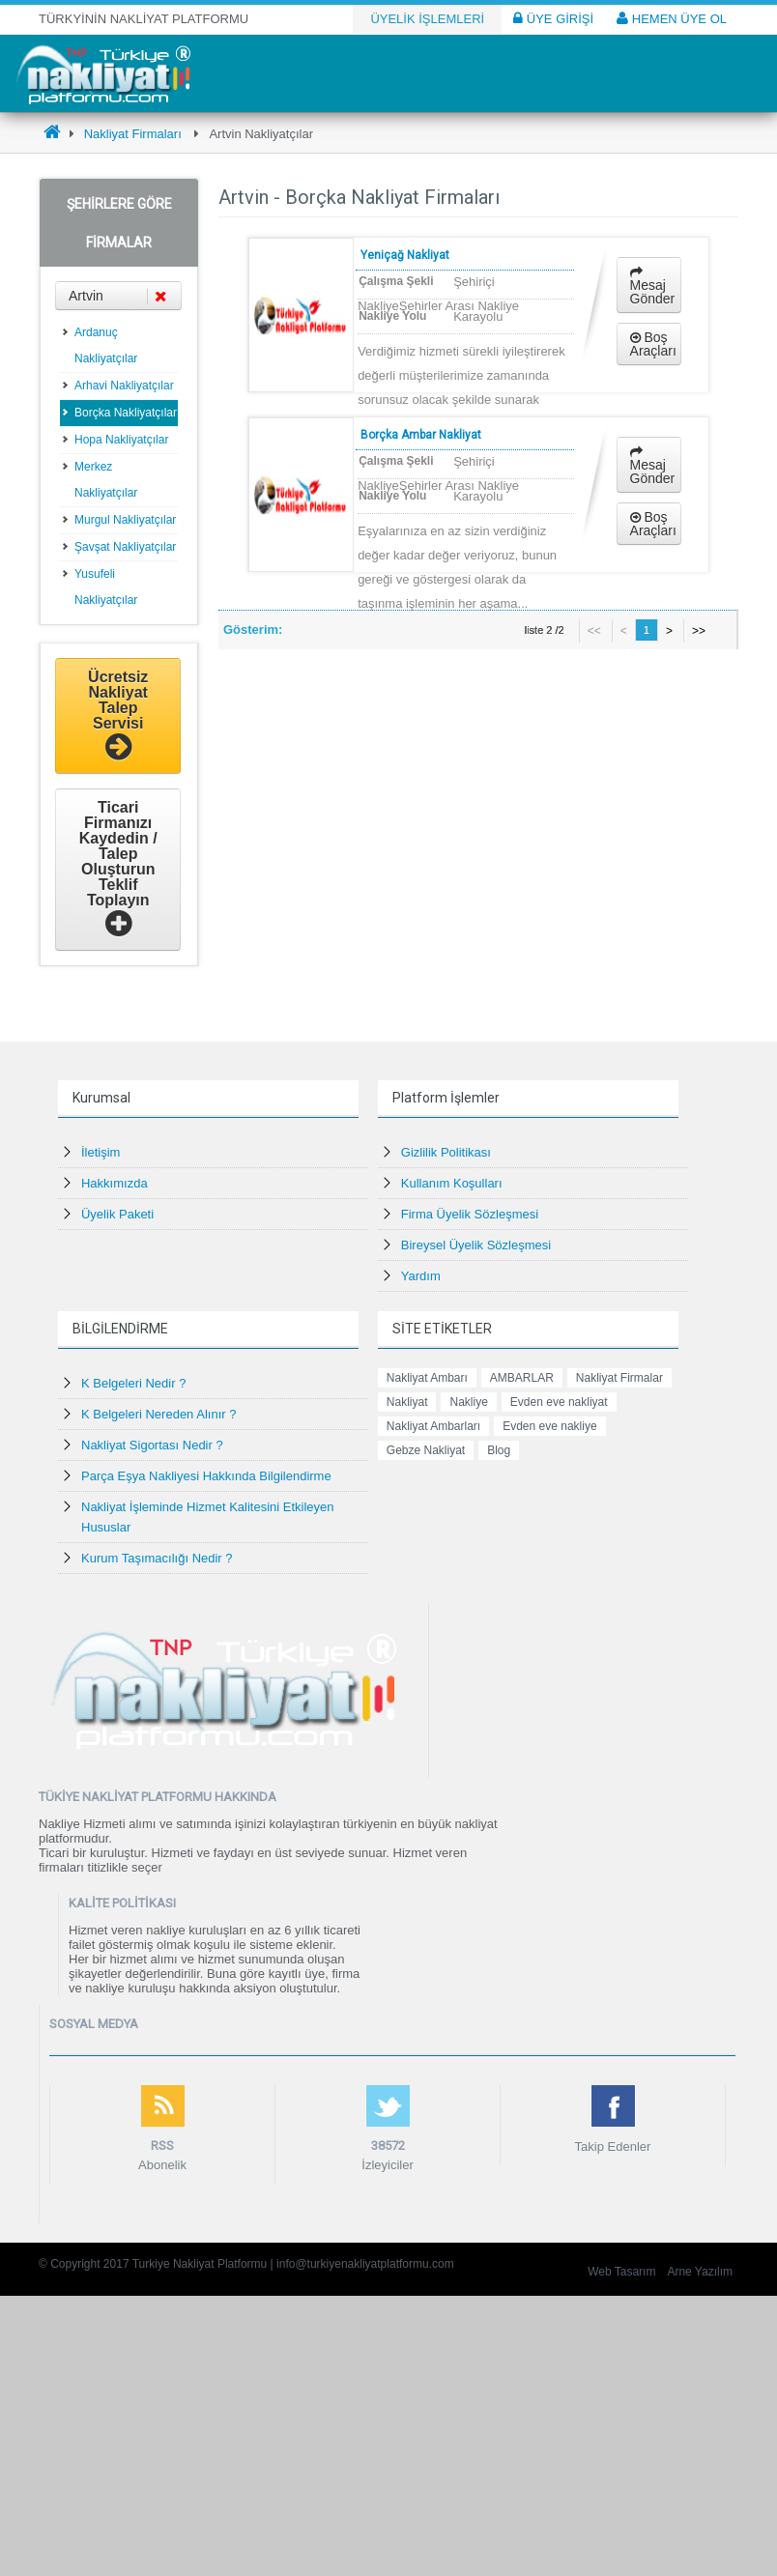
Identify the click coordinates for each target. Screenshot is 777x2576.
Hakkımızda (114, 1183)
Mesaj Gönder (653, 286)
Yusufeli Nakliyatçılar (105, 587)
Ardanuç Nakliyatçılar (105, 345)
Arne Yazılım (700, 2271)
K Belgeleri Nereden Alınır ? (158, 1414)
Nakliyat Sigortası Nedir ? (152, 1445)
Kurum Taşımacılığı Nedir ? (157, 1558)
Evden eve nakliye (549, 1426)
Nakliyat (407, 1402)
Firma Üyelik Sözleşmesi (469, 1214)
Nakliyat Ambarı (427, 1378)
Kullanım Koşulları (452, 1183)
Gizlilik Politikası (446, 1152)
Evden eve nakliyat (559, 1402)
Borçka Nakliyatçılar (125, 412)
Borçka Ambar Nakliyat (420, 435)
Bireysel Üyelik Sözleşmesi (476, 1245)
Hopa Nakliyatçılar (121, 439)
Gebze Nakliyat (426, 1450)
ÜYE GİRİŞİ (553, 18)
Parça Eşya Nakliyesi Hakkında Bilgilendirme (206, 1476)
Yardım (421, 1276)
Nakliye (468, 1402)
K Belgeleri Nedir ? (133, 1383)
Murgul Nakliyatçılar (125, 520)
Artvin (118, 296)
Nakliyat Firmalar (619, 1378)
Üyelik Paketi (117, 1214)
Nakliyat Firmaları (133, 134)
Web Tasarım (621, 2271)
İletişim (100, 1152)
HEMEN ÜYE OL (672, 18)
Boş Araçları (653, 343)
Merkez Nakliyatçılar (105, 480)
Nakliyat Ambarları (433, 1426)
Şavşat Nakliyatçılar (125, 547)
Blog (498, 1450)
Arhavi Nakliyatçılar (124, 385)
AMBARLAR (522, 1378)
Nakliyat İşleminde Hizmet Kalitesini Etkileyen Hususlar (207, 1517)
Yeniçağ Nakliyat (404, 255)
